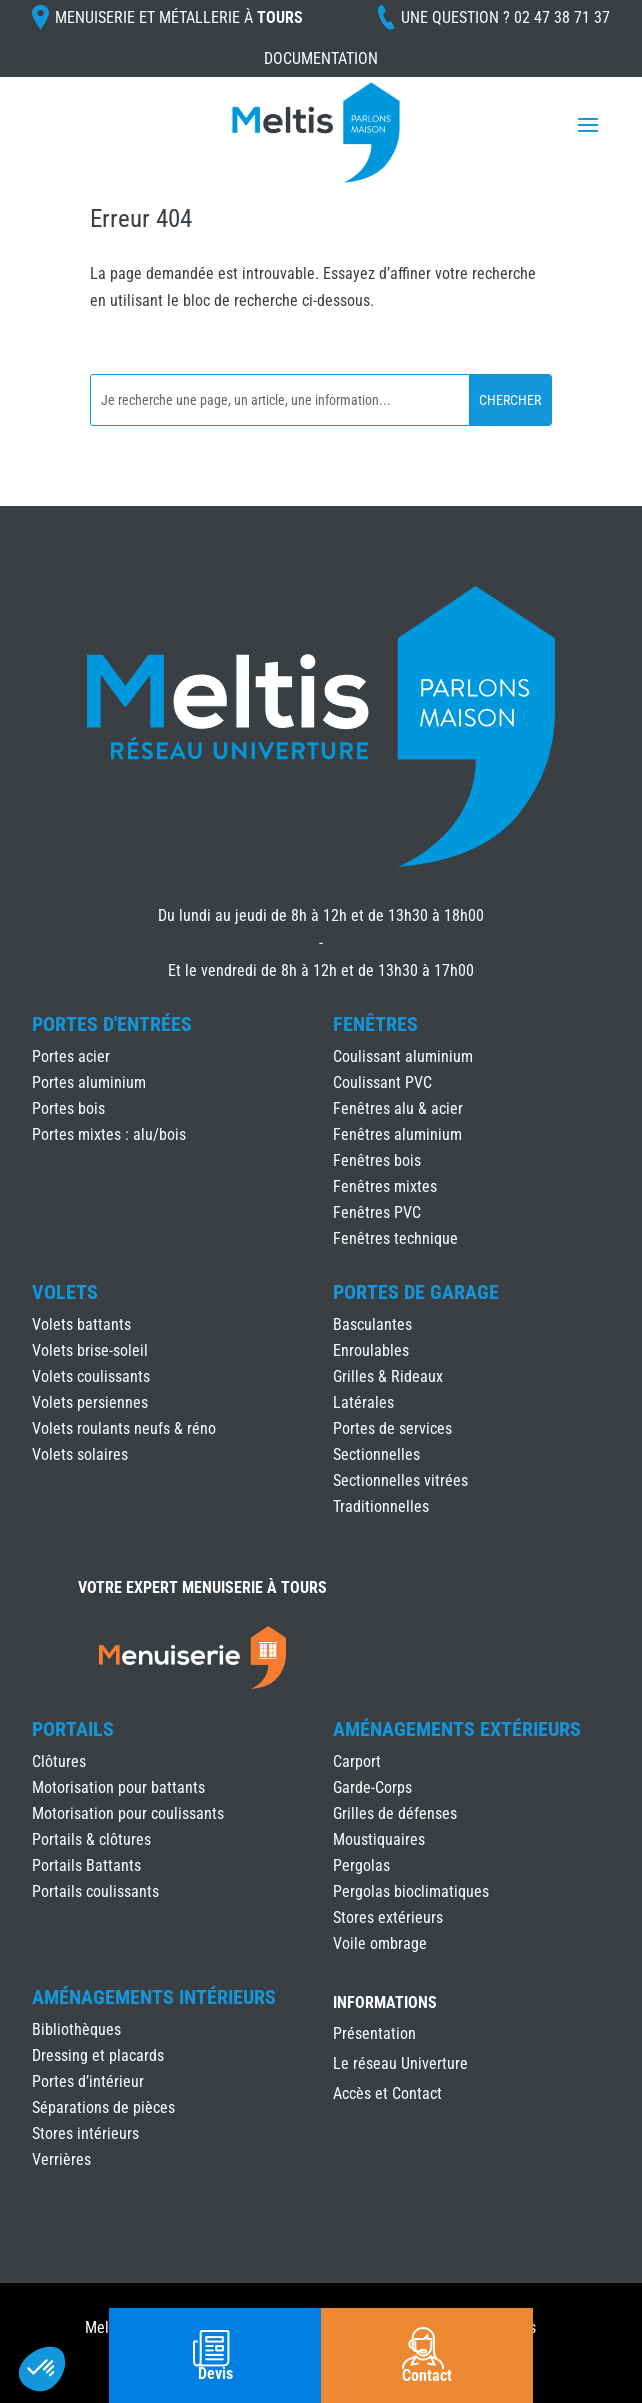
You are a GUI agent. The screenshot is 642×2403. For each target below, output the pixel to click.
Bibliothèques (76, 2029)
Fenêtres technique (395, 1238)
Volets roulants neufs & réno (124, 1428)
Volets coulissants (91, 1376)
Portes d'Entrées (112, 1024)
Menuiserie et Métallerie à (179, 17)
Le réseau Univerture (400, 2065)
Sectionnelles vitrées (400, 1480)
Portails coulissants (95, 1891)
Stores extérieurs (388, 1917)
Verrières (61, 2159)
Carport (357, 1761)
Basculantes (372, 1324)
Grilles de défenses (395, 1813)
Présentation (374, 2035)
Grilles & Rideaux (388, 1376)
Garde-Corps (372, 1787)
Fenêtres (375, 1024)
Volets (65, 1292)
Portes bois (68, 1108)
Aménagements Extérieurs (457, 1729)
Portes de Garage (416, 1292)
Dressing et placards (98, 2055)
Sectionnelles (376, 1454)
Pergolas (361, 1865)
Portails (73, 1729)
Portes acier (71, 1056)
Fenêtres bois (377, 1160)
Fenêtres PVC (377, 1212)
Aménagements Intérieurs (154, 1997)
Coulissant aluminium (403, 1056)
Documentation (321, 58)
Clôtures (59, 1761)
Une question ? (505, 17)
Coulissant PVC (382, 1082)
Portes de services (392, 1428)
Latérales (363, 1402)
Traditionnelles (381, 1506)
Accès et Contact (387, 2095)
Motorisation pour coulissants (128, 1813)
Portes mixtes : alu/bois (109, 1134)
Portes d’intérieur (88, 2081)
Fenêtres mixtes (385, 1186)
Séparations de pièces (103, 2107)
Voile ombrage (380, 1943)
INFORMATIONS (385, 2003)
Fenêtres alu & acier (398, 1108)
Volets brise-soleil (90, 1350)
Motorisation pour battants (118, 1787)
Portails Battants (86, 1865)
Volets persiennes (90, 1402)
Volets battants (81, 1324)
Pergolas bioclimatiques (411, 1891)
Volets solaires (80, 1454)
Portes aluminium (89, 1082)
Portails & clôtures (91, 1839)
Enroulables (371, 1350)
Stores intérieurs (85, 2133)
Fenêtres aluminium (397, 1134)
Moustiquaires (379, 1839)
